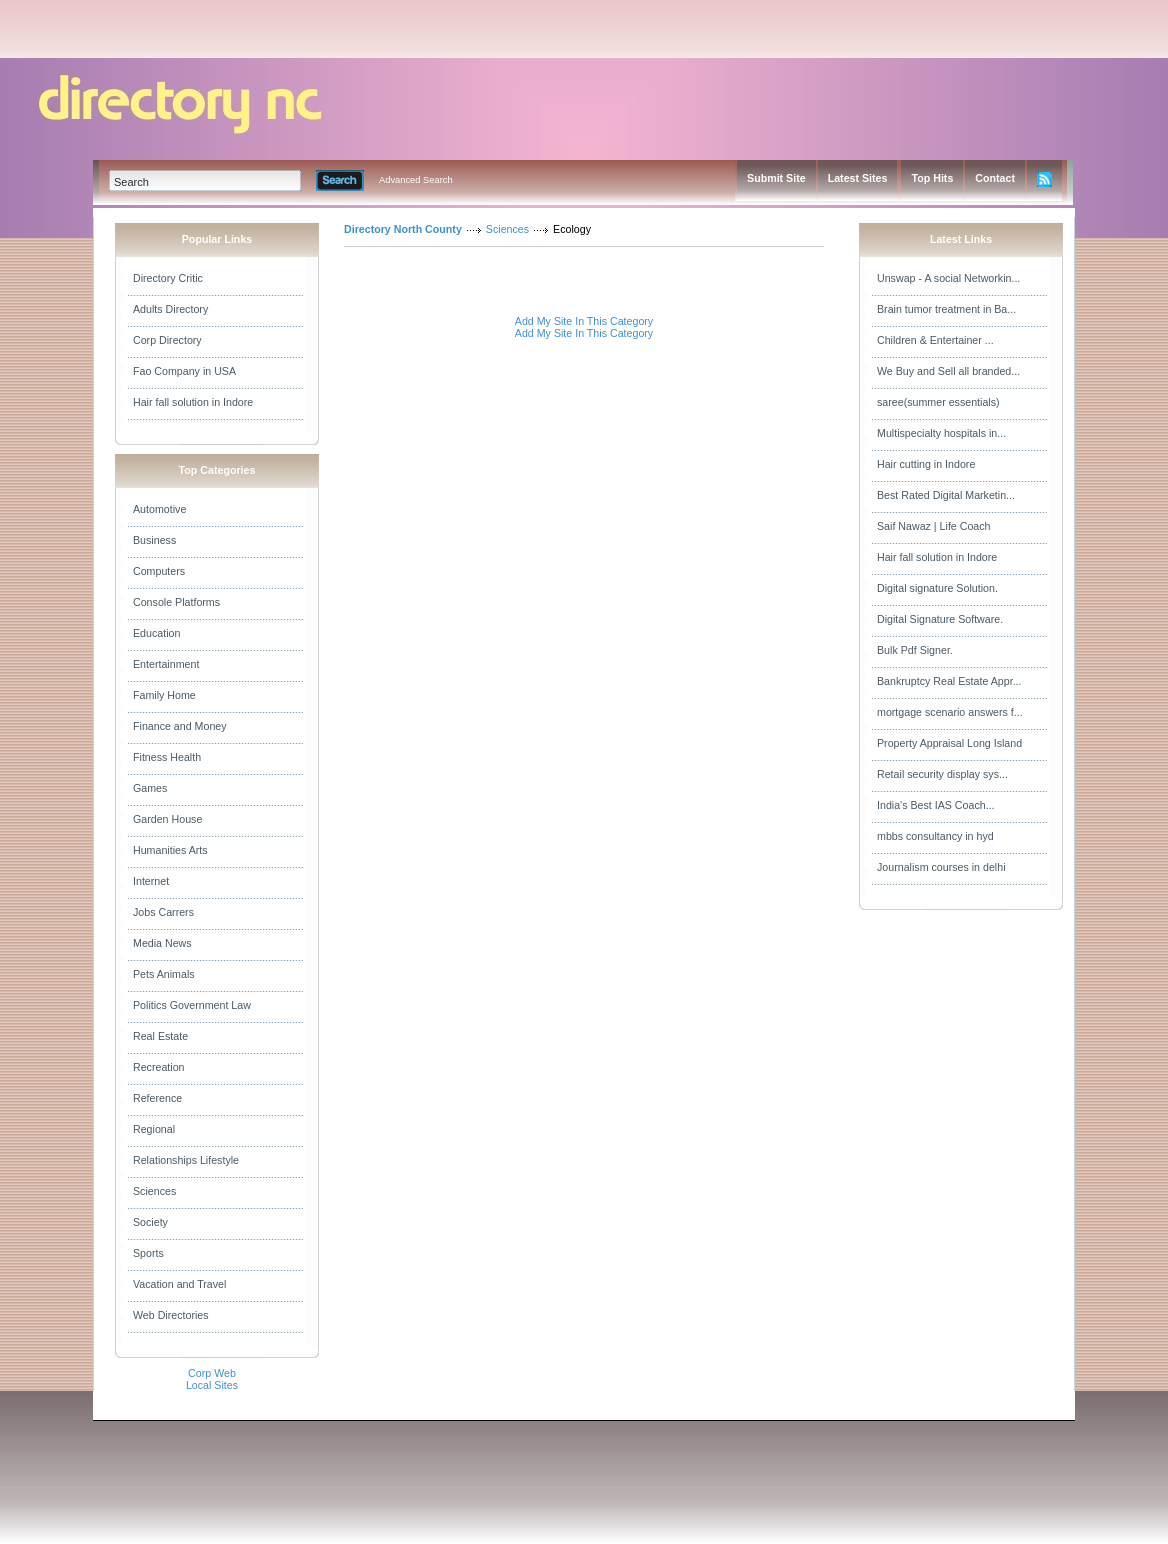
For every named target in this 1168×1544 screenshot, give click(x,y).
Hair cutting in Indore (926, 464)
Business (154, 540)
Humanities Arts (170, 850)
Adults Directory (170, 309)
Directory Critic (168, 278)
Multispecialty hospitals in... (941, 433)
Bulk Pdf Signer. (915, 650)
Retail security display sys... (942, 774)
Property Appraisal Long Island (949, 743)
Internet (151, 881)
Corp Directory (167, 340)
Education (156, 633)
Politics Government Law (192, 1005)
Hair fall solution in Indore (193, 402)
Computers (159, 571)
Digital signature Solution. (937, 588)
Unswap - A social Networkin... (948, 278)
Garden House (167, 819)
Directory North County (403, 229)
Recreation (159, 1067)
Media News (162, 943)
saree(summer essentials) (938, 402)
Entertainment (166, 664)
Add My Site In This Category (584, 321)
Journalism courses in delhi (941, 867)
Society (150, 1222)
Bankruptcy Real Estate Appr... (949, 681)
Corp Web (212, 1373)
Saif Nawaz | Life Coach (934, 526)
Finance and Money (180, 726)
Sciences (154, 1191)
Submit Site (776, 178)
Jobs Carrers (163, 912)
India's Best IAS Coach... (936, 805)
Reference (157, 1098)
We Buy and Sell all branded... (948, 371)
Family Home (164, 695)
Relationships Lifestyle (186, 1160)
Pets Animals (164, 974)
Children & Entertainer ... (935, 340)
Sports (148, 1253)
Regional (154, 1129)
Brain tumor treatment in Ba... (946, 309)
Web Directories (171, 1315)
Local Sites (212, 1385)
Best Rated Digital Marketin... (946, 495)
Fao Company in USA (184, 371)
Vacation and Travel (179, 1284)
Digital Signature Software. (940, 619)
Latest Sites (858, 178)
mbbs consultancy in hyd (935, 836)
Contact (995, 178)
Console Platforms (176, 602)
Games (150, 788)
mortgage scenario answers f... (950, 712)
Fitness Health (167, 757)
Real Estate (160, 1036)
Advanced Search (416, 180)
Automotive (159, 509)
